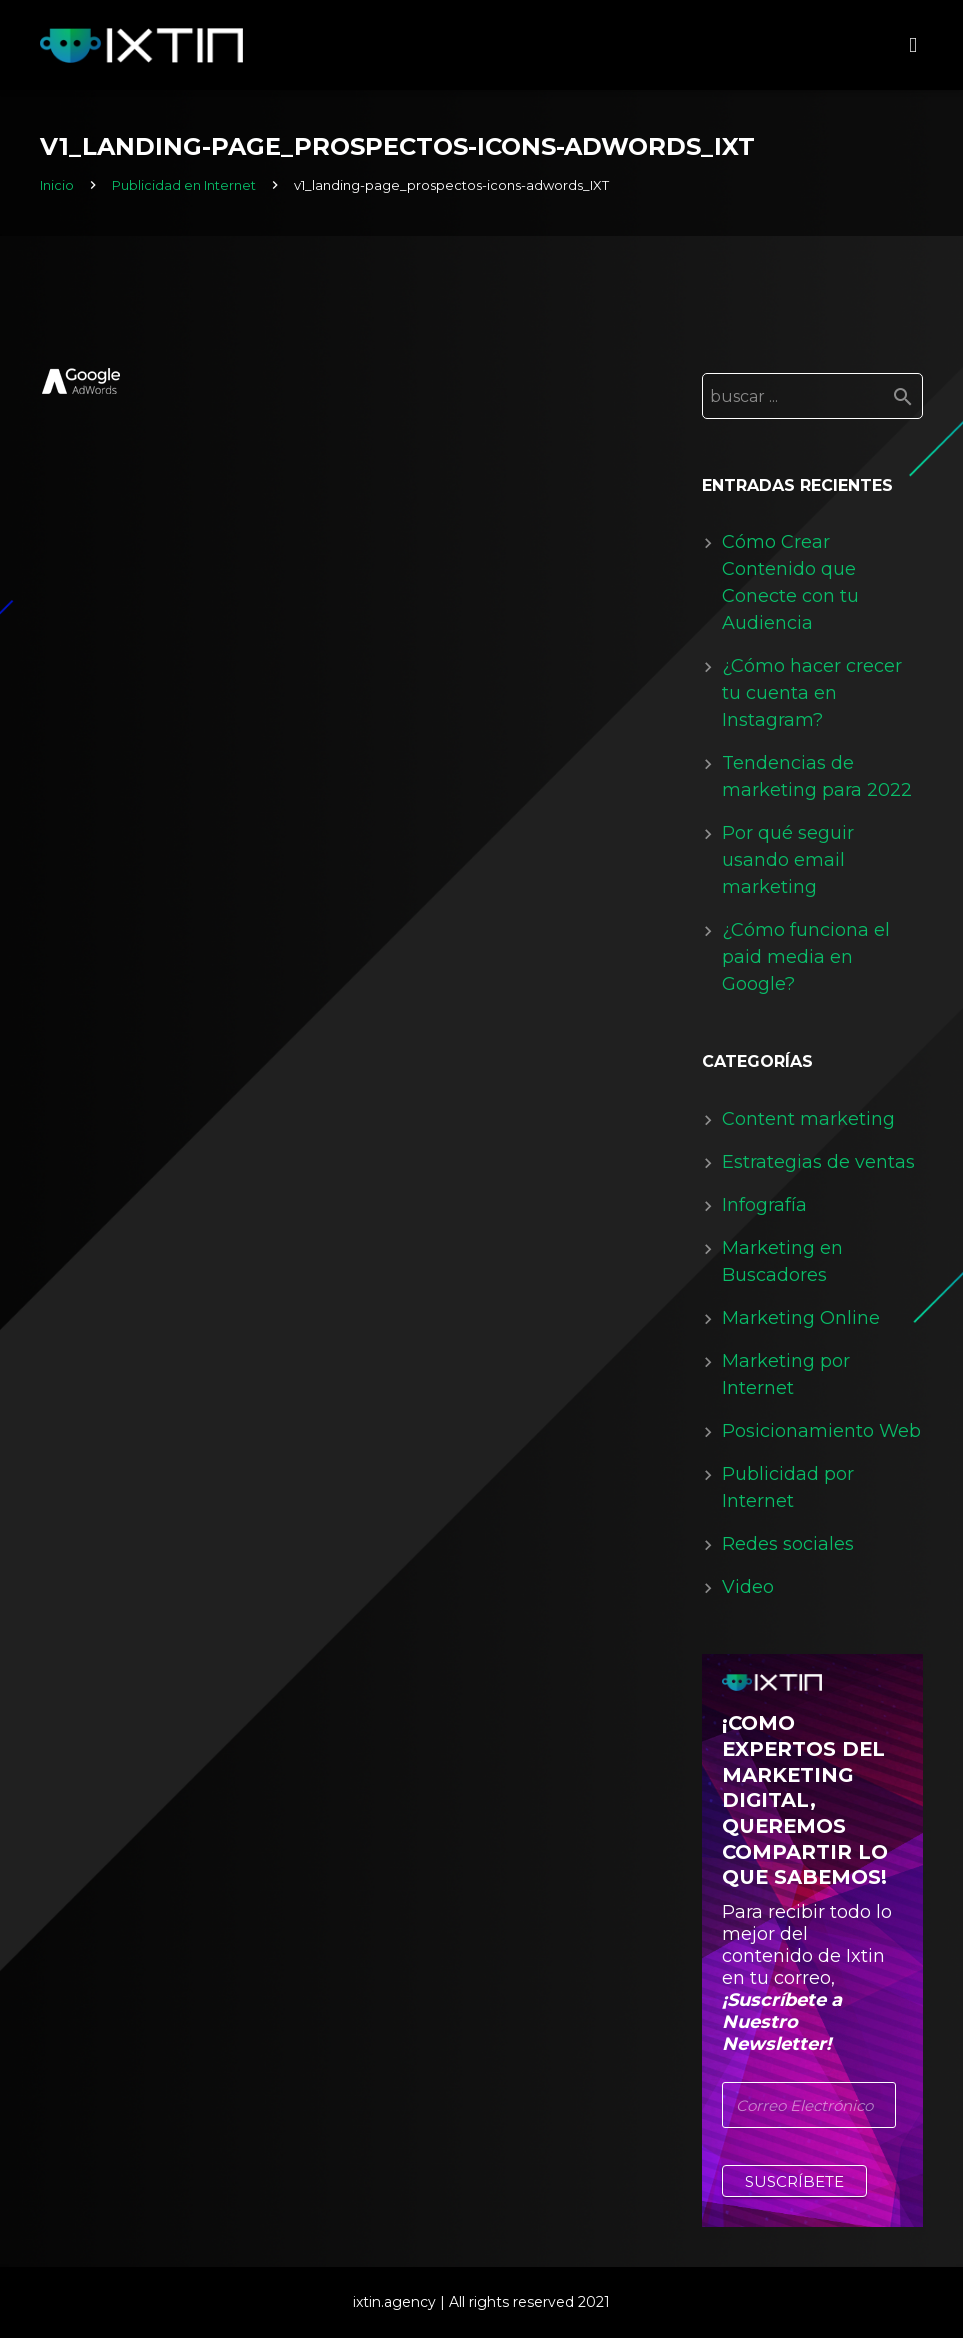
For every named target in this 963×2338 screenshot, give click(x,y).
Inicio (57, 185)
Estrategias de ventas (818, 1162)
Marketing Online (801, 1318)
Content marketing (808, 1119)
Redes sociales (788, 1544)
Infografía (764, 1205)
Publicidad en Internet (184, 185)
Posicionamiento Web (821, 1431)
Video (748, 1587)
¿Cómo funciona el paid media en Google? (806, 957)
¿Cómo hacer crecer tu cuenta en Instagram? (812, 693)
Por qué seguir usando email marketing (788, 860)
